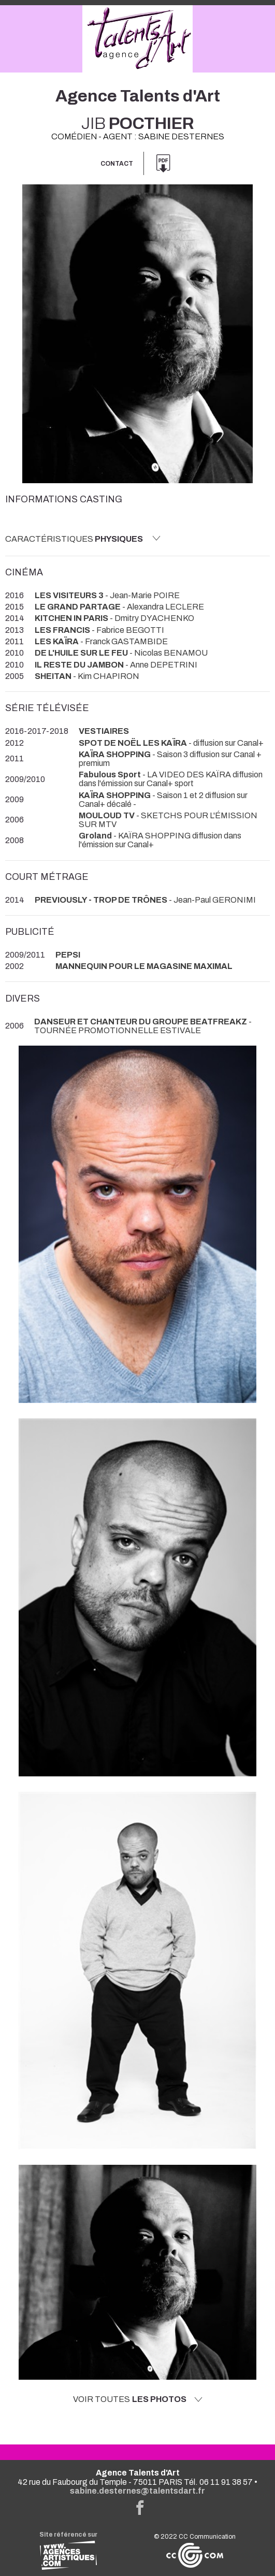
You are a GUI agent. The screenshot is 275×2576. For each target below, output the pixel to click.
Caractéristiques (83, 538)
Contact (116, 163)
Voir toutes (137, 2399)
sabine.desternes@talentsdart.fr (137, 2490)
